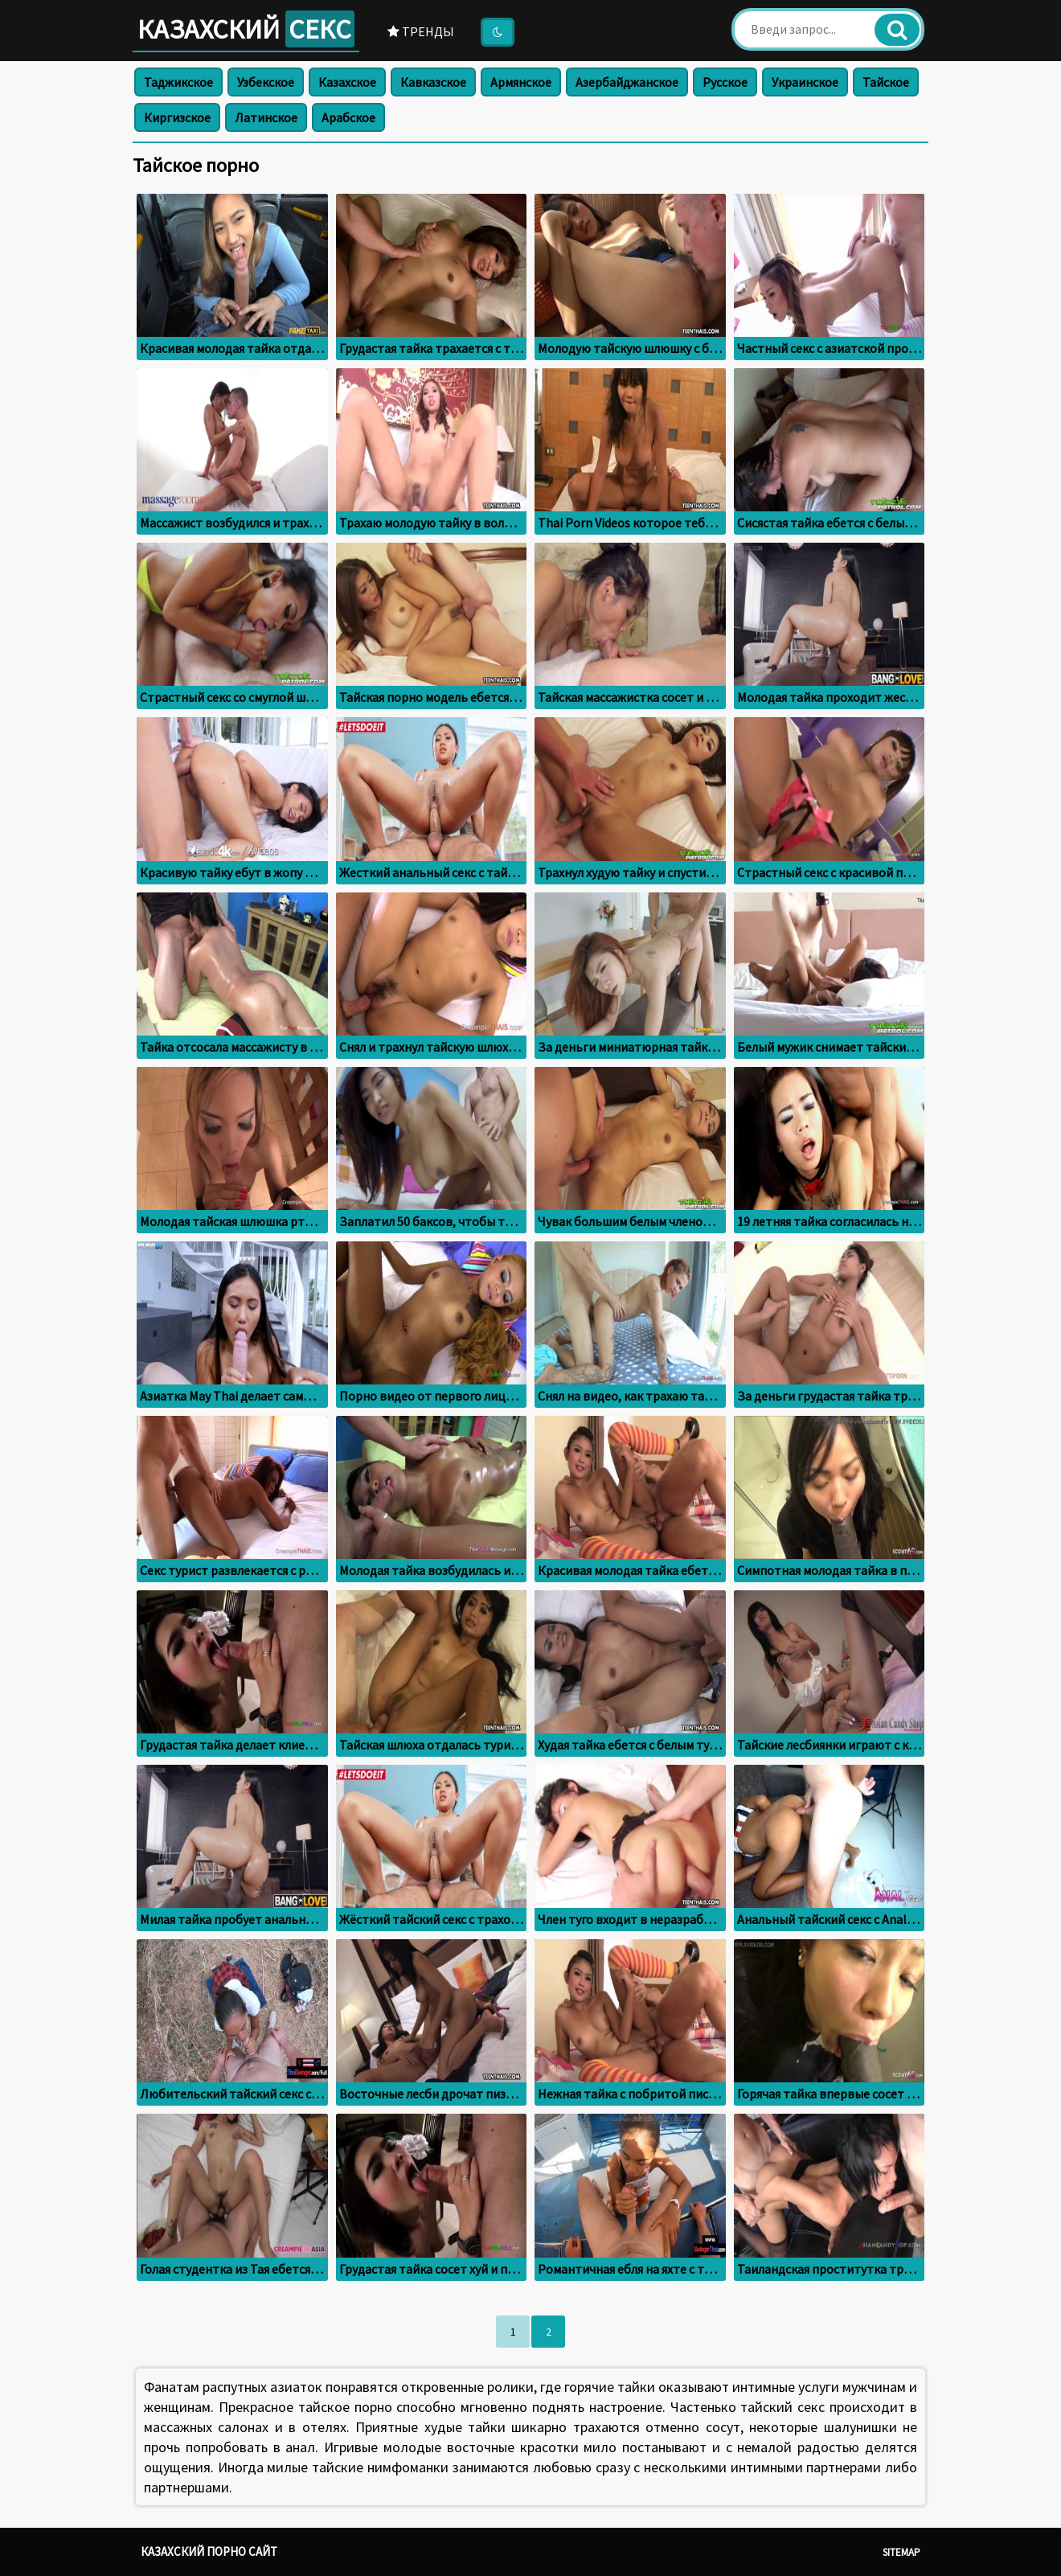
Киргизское (177, 117)
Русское (725, 82)
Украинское (805, 82)
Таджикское (178, 82)
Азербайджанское (627, 82)
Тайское (885, 82)
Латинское (266, 117)
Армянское (520, 82)
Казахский (245, 28)
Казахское (347, 82)
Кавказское (433, 82)
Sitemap (901, 2552)
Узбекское (265, 82)
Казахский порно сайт (209, 2551)
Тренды (420, 31)
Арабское (348, 117)
